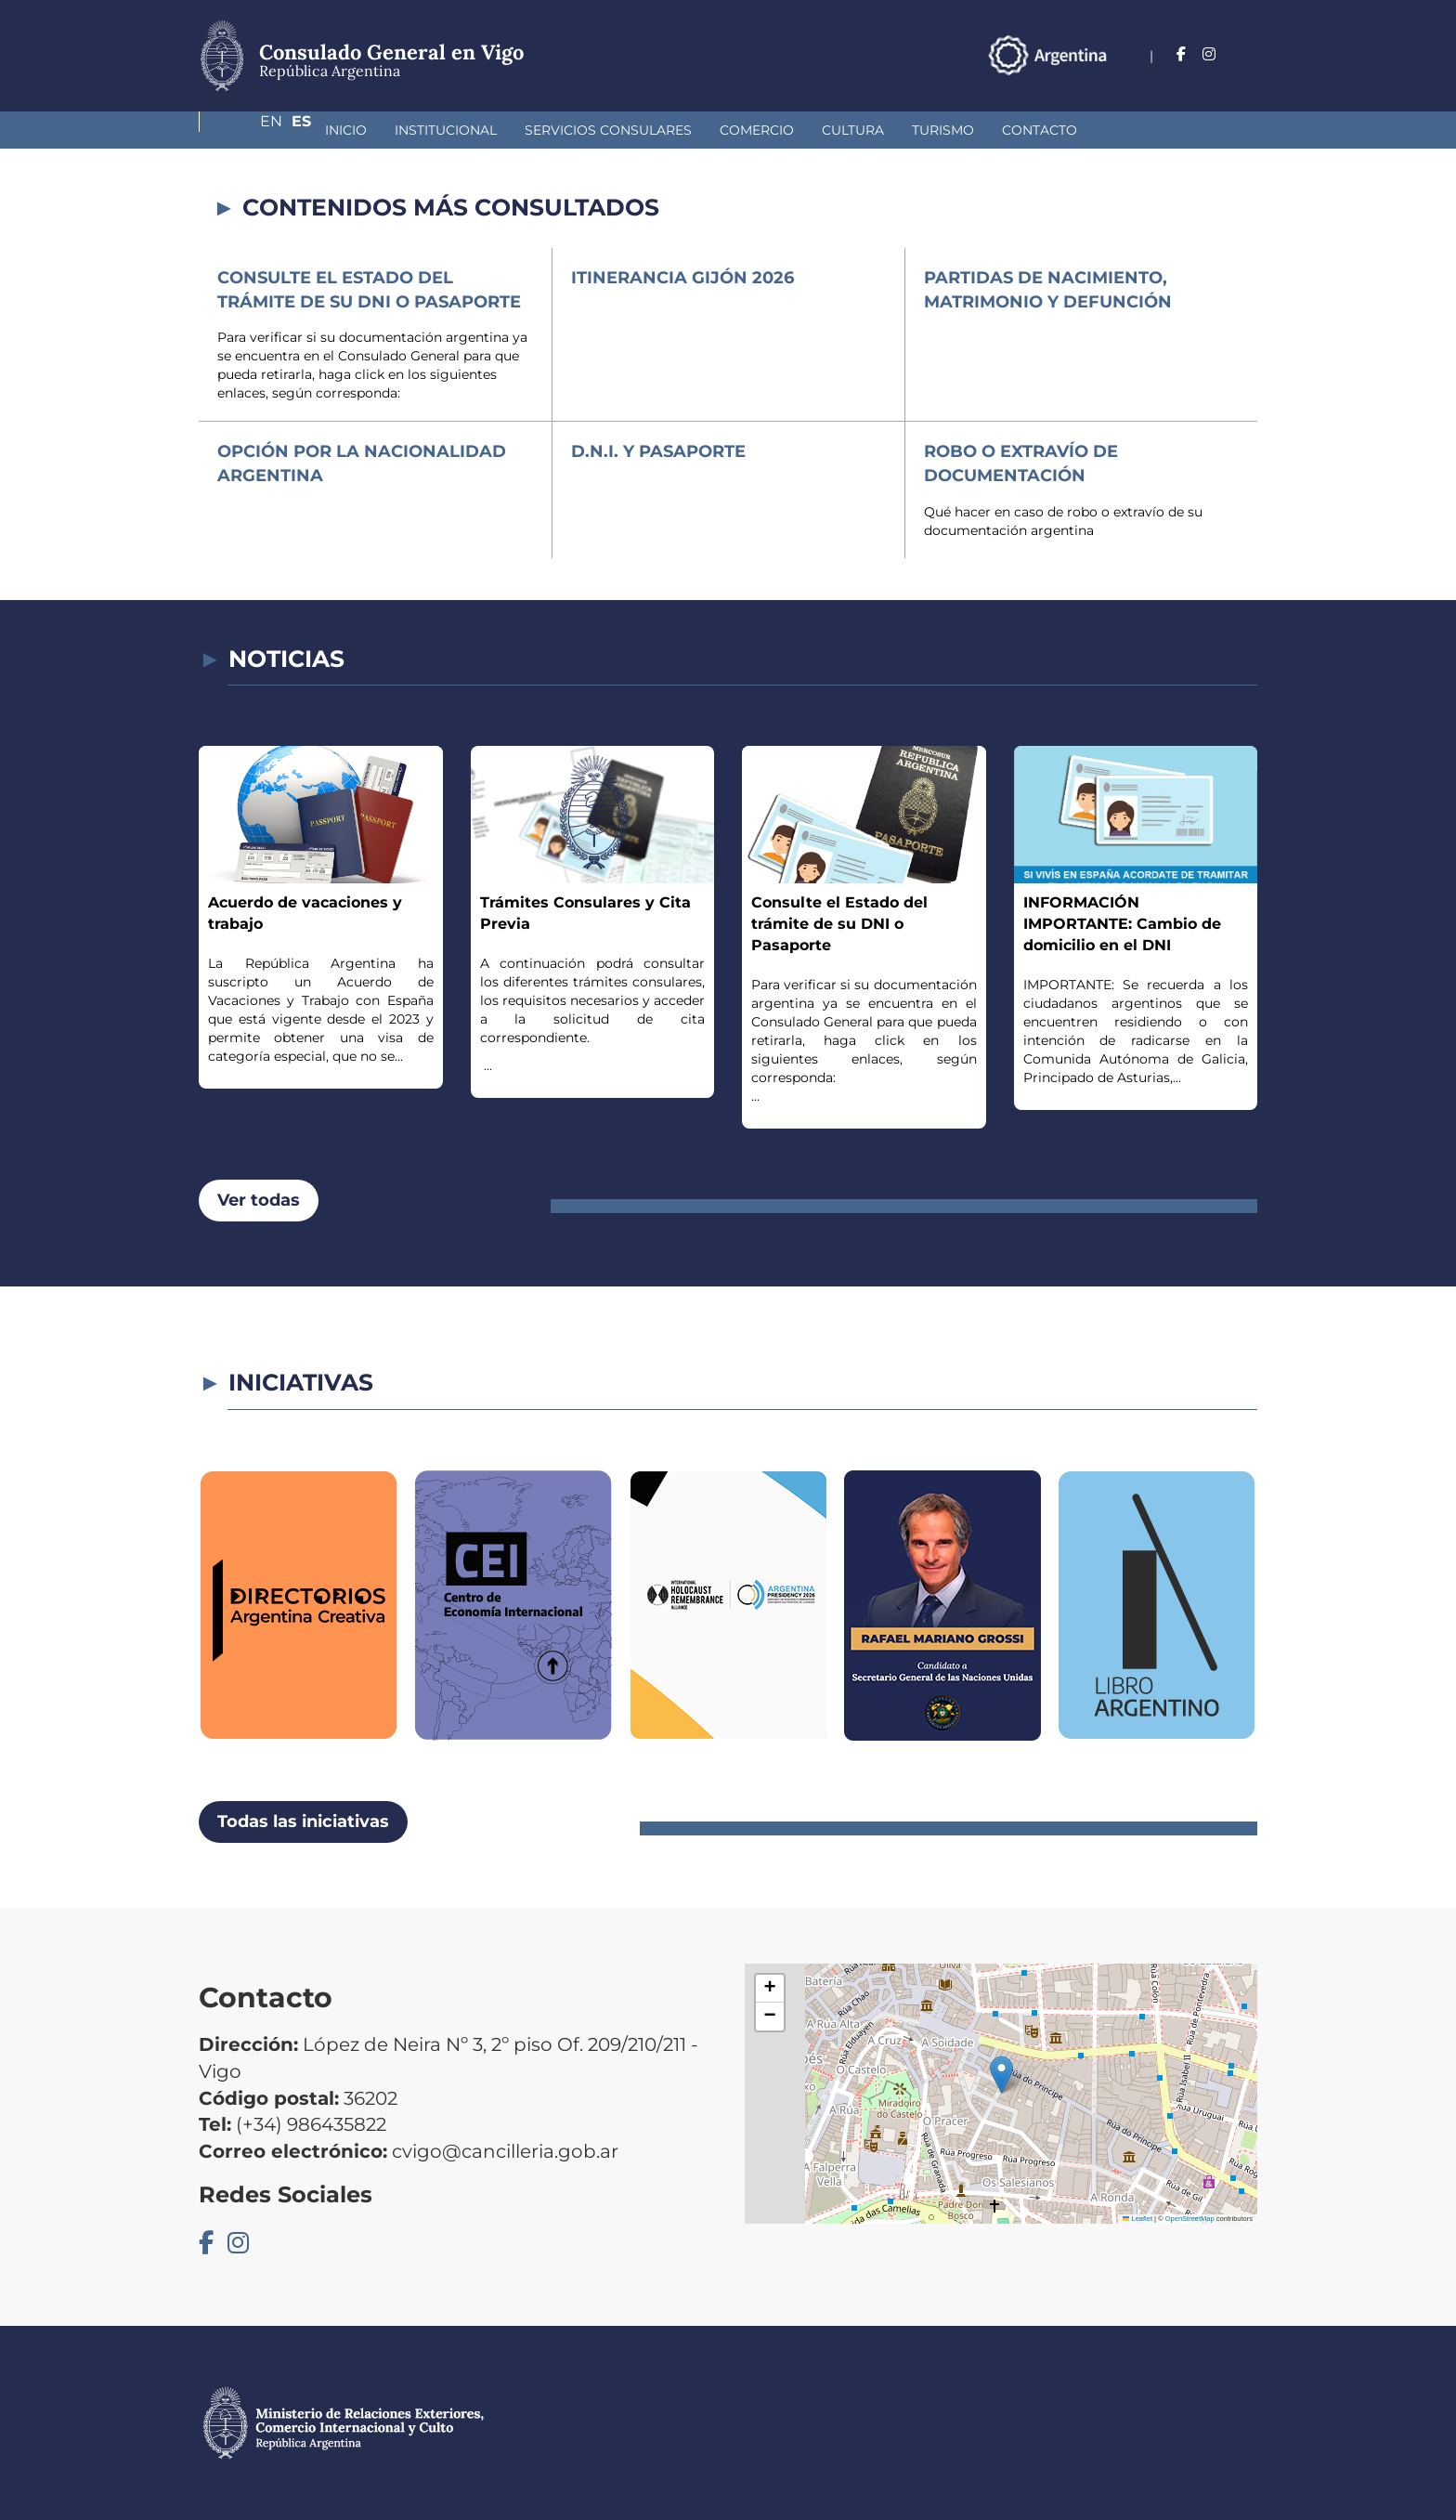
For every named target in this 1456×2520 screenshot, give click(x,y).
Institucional (347, 130)
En (1210, 54)
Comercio (658, 130)
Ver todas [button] (258, 1200)
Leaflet (1137, 2218)
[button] (1001, 2075)
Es (1247, 54)
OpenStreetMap (1190, 2218)
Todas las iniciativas (303, 1821)
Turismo (844, 130)
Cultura (754, 130)
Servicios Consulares (509, 130)
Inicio (247, 130)
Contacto (941, 130)
